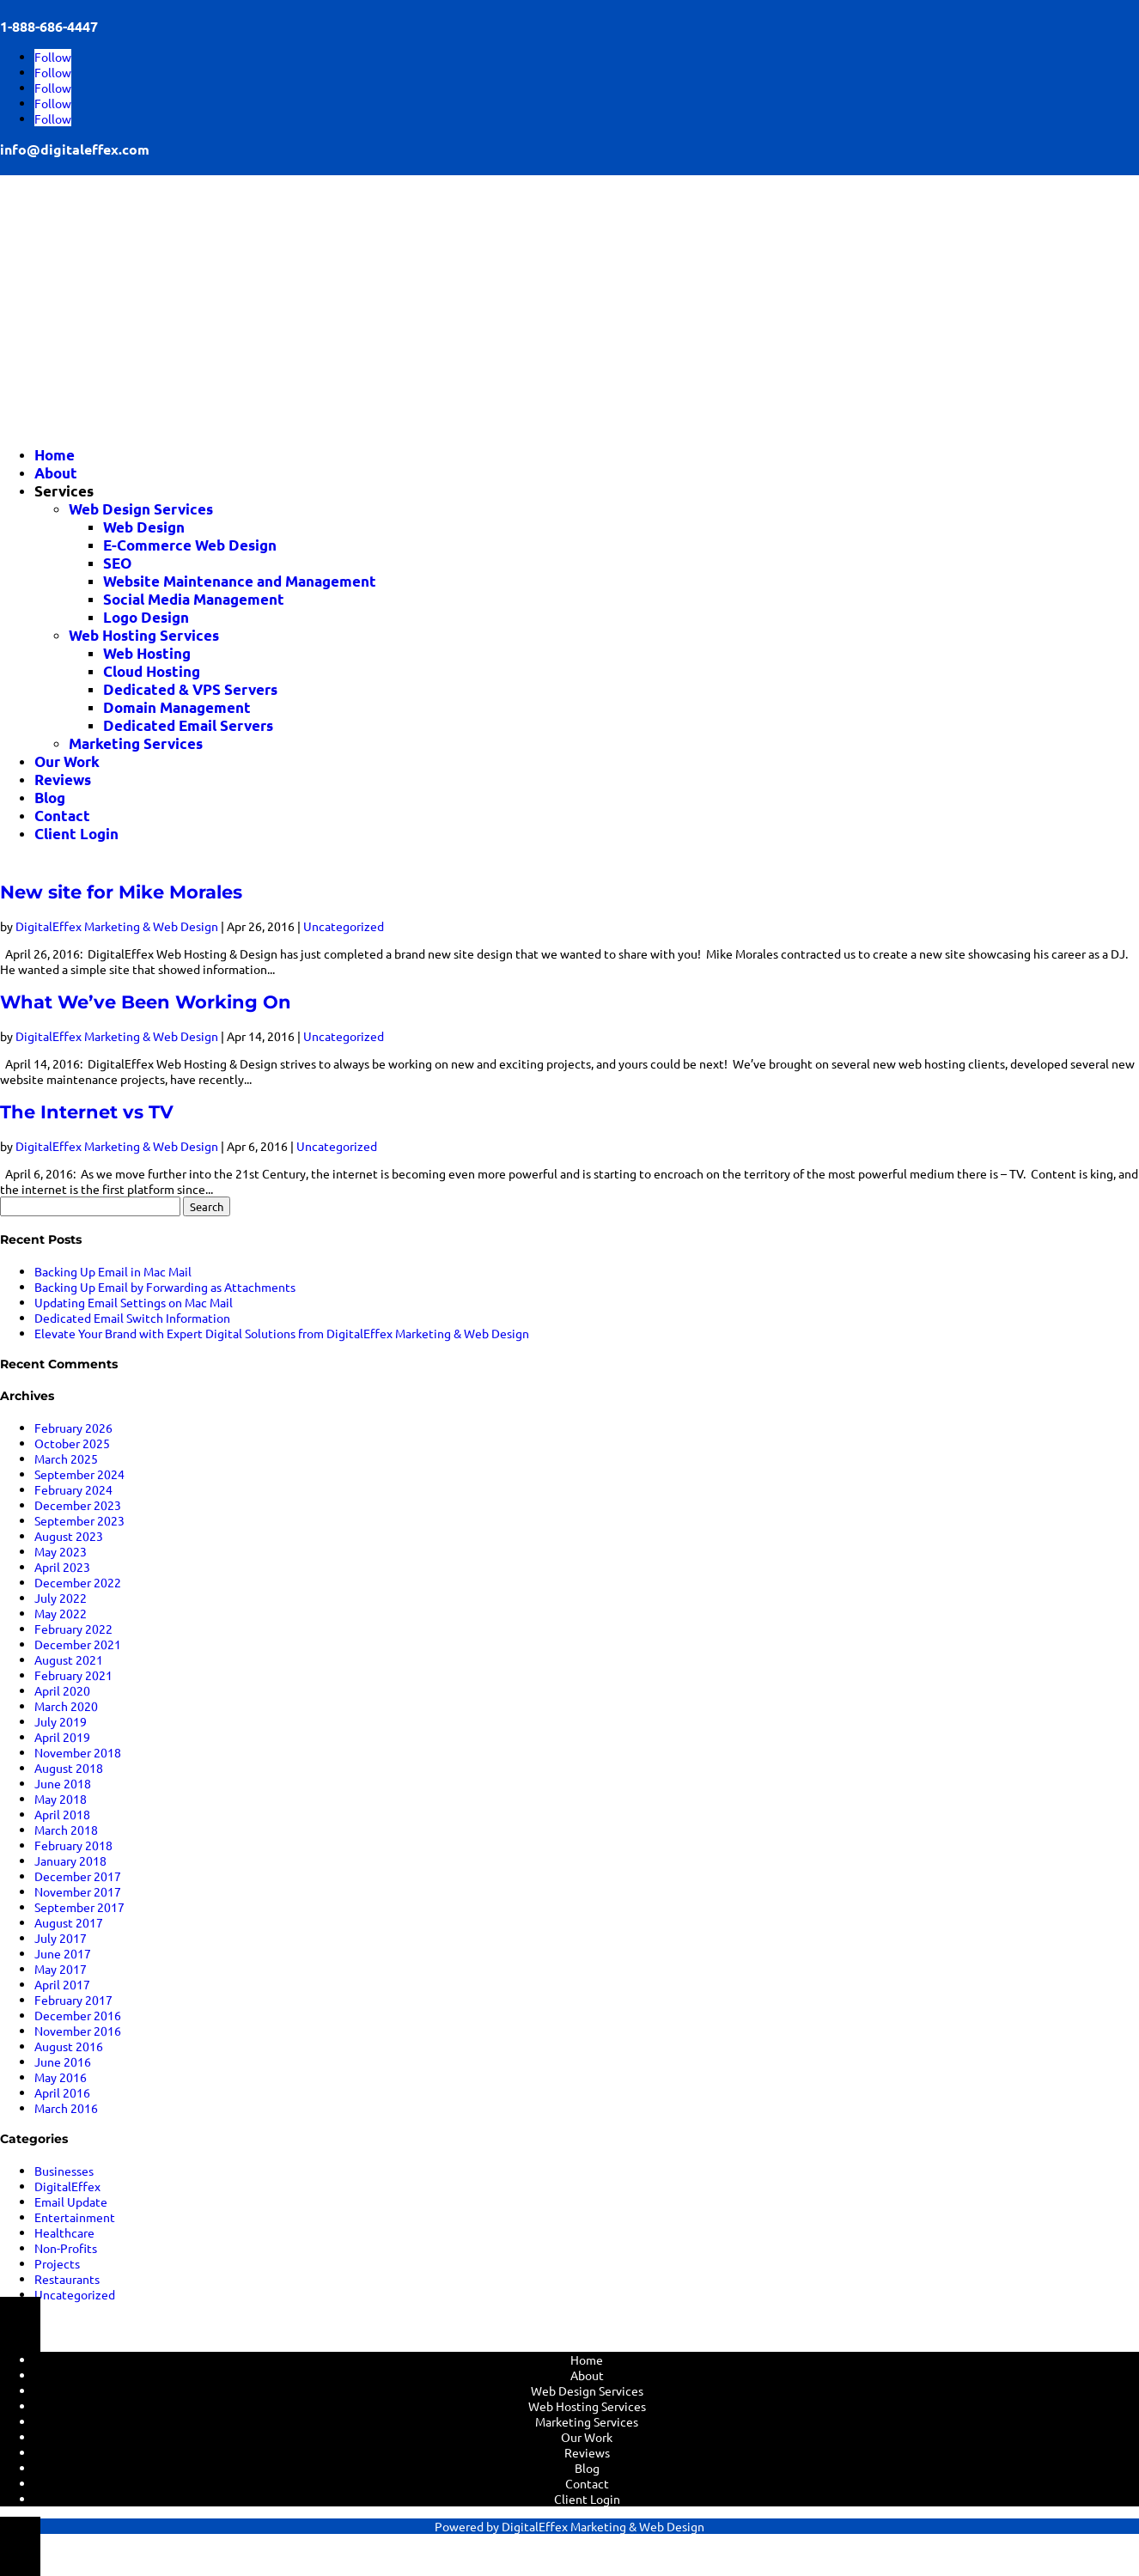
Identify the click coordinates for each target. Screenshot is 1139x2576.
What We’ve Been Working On (145, 1002)
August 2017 (68, 1922)
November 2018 (77, 1752)
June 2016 (62, 2061)
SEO (117, 563)
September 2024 (79, 1474)
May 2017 (60, 1968)
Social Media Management (193, 599)
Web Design (144, 527)
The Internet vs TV (87, 1112)
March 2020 (66, 1706)
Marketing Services (136, 743)
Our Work (67, 761)
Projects (57, 2263)
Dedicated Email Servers (188, 725)
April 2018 (62, 1814)
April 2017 (62, 1984)
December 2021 (77, 1644)
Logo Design (146, 617)
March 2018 (66, 1829)
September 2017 (79, 1907)
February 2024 (73, 1489)
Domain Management (177, 707)
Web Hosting (147, 653)
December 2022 (77, 1582)
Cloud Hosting (151, 671)
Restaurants (67, 2279)
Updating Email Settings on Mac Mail (133, 1302)
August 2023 (68, 1536)
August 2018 (68, 1767)
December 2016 (77, 2015)
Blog (49, 798)
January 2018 (70, 1860)
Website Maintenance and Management (239, 581)
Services (64, 491)
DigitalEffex (67, 2186)
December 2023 (77, 1505)
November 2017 (77, 1891)
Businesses (64, 2170)
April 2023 (62, 1566)
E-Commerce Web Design (190, 545)
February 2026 (73, 1427)
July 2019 (60, 1721)
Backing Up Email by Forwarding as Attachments (164, 1286)
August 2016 (68, 2046)
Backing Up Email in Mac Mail (113, 1271)
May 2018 (60, 1798)
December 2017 (77, 1876)
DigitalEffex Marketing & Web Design (116, 926)
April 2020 (62, 1690)
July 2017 (60, 1938)
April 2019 (62, 1737)
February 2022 (73, 1628)
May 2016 (60, 2077)
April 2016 (62, 2092)
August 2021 (68, 1659)
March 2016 (66, 2108)
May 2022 (60, 1613)
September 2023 (79, 1520)
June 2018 (62, 1783)
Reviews (62, 779)
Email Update (70, 2201)
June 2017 (62, 1953)
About (55, 473)
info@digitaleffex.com (74, 149)
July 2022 (60, 1597)
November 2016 (77, 2030)
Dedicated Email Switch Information (132, 1317)
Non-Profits (65, 2248)
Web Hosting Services (144, 635)
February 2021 (73, 1675)
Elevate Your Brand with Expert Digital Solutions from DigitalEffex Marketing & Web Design (281, 1333)
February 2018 (73, 1845)
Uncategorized (343, 926)
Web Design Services (141, 509)
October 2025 (72, 1443)
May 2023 (60, 1551)
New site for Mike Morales (121, 892)
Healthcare (64, 2232)
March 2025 (66, 1458)
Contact (62, 816)
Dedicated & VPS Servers (190, 689)
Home (54, 455)
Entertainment (74, 2217)
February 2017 (73, 1999)
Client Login (76, 834)
